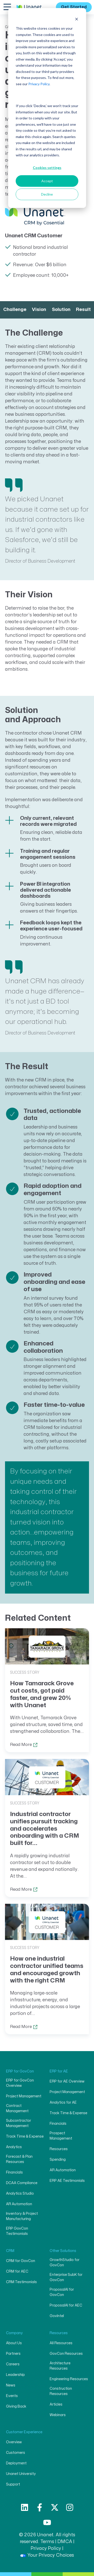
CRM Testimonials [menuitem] (21, 2282)
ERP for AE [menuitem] (59, 2071)
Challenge (14, 309)
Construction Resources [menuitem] (61, 2391)
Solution (61, 309)
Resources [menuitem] (59, 2149)
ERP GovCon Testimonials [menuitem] (17, 2231)
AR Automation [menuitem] (19, 2204)
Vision (39, 309)
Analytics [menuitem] (14, 2147)
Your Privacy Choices (47, 2555)
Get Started (74, 7)
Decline (47, 194)
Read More (21, 1745)
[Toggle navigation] (7, 7)
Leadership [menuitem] (15, 2374)
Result (83, 309)
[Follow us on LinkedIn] (25, 2507)
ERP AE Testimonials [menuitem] (67, 2180)
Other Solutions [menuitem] (63, 2250)
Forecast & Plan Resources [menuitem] (19, 2159)
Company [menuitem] (14, 2333)
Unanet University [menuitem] (21, 2473)
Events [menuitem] (12, 2396)
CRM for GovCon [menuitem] (20, 2261)
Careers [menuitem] (13, 2364)
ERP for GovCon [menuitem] (20, 2071)
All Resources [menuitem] (61, 2343)
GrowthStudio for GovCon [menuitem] (64, 2262)
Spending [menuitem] (58, 2159)
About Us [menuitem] (14, 2343)
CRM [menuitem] (10, 2250)
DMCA (64, 2542)
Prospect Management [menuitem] (61, 2136)
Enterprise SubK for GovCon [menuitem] (66, 2277)
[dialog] (47, 108)
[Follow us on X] (55, 2507)
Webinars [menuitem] (58, 2415)
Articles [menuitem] (56, 2404)
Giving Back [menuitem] (16, 2406)
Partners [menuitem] (13, 2353)
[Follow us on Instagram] (70, 2507)
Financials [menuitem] (14, 2172)
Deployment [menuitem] (16, 2463)
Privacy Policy (38, 84)
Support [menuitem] (13, 2484)
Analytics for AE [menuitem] (63, 2102)
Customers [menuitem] (15, 2452)
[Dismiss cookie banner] (76, 19)
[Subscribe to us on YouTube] (47, 2522)
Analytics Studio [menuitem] (20, 2193)
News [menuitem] (10, 2385)
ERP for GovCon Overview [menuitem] (20, 2083)
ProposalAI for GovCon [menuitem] (62, 2292)
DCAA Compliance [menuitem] (21, 2183)
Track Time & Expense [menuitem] (25, 2136)
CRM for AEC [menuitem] (17, 2271)
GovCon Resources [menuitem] (66, 2353)
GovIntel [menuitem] (57, 2316)
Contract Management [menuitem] (17, 2108)
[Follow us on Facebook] (40, 2507)
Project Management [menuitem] (23, 2096)
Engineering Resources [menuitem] (69, 2379)
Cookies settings (47, 167)
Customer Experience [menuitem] (24, 2432)
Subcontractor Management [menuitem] (18, 2123)
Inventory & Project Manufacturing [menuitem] (22, 2216)
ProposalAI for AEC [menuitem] (66, 2305)
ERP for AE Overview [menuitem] (67, 2081)
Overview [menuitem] (14, 2442)
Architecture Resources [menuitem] (60, 2366)
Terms (47, 2542)
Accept (47, 181)
